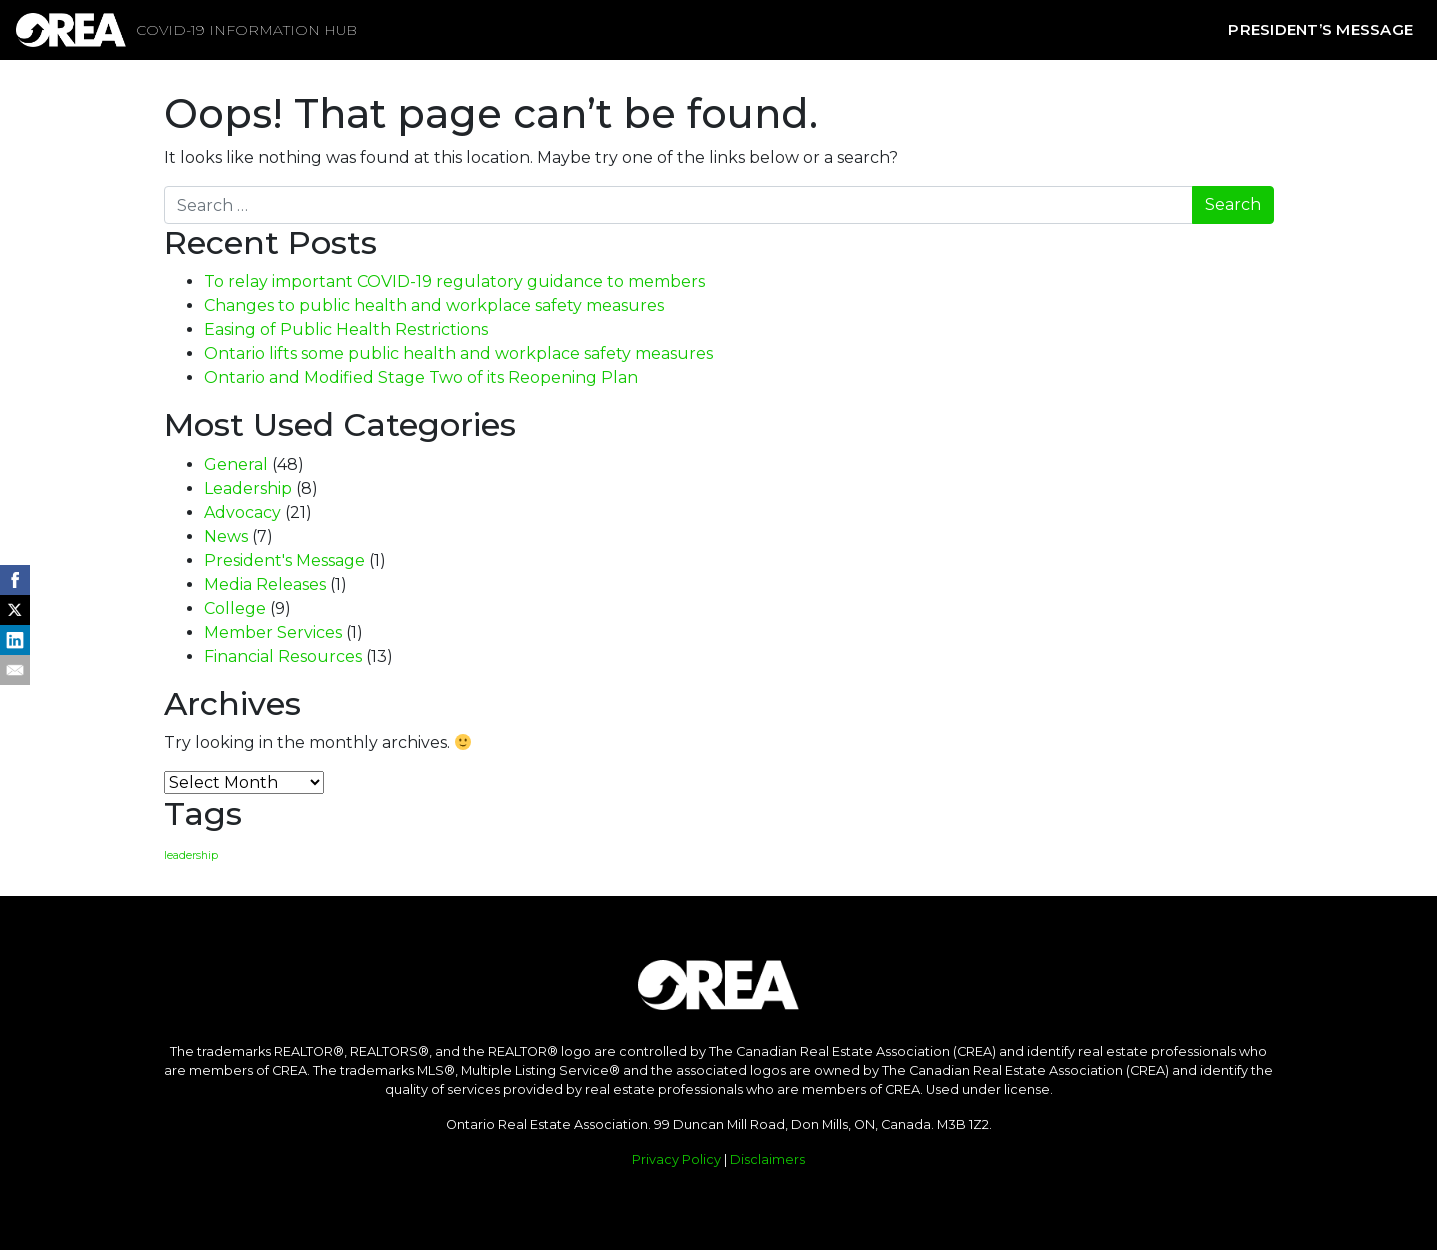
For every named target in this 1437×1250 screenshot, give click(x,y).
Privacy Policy (676, 1159)
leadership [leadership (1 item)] (191, 855)
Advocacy (242, 512)
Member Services (273, 632)
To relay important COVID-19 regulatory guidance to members (454, 281)
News (226, 536)
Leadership (248, 488)
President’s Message (1320, 29)
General (236, 464)
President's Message (284, 560)
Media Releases (265, 584)
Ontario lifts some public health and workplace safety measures (458, 353)
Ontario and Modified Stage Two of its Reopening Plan (421, 377)
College (235, 608)
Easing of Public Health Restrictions (346, 329)
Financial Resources (283, 656)
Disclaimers (767, 1159)
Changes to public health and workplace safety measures (434, 305)
